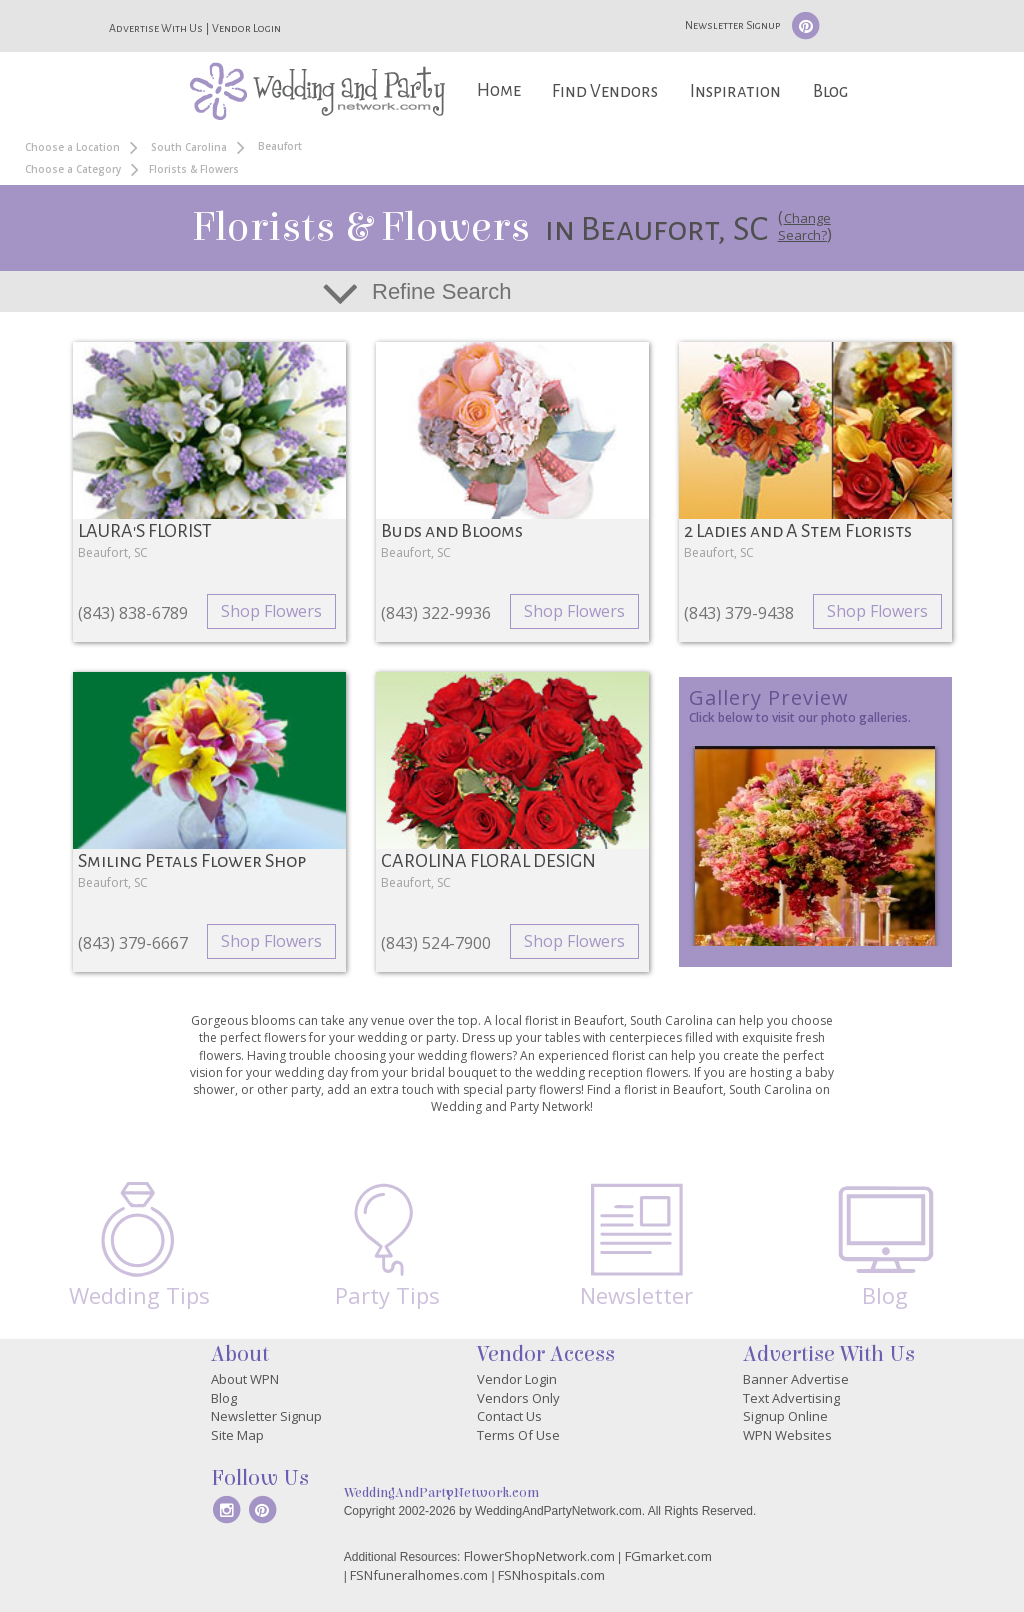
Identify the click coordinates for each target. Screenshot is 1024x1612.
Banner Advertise (796, 1379)
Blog (830, 91)
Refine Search (441, 291)
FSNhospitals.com (551, 1575)
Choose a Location (72, 147)
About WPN (245, 1379)
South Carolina (189, 147)
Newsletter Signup (732, 25)
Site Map (237, 1435)
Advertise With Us (156, 28)
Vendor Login (246, 28)
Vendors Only (518, 1398)
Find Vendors (605, 91)
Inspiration (735, 91)
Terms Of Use (518, 1435)
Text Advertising (791, 1398)
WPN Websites (787, 1435)
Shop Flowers (271, 611)
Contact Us (509, 1416)
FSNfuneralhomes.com (419, 1575)
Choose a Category (73, 169)
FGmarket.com (668, 1556)
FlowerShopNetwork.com (539, 1556)
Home (499, 90)
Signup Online (785, 1416)
